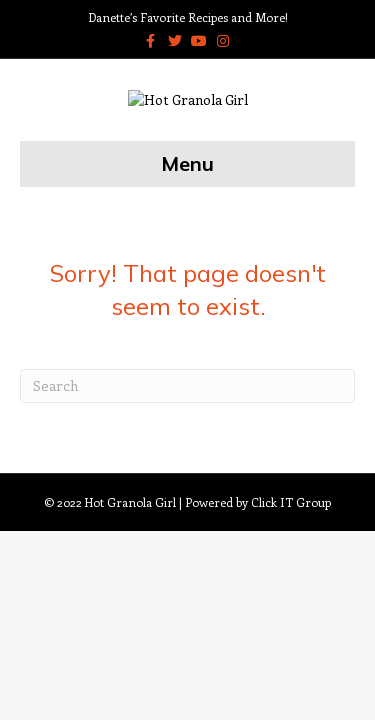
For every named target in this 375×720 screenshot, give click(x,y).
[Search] (187, 443)
